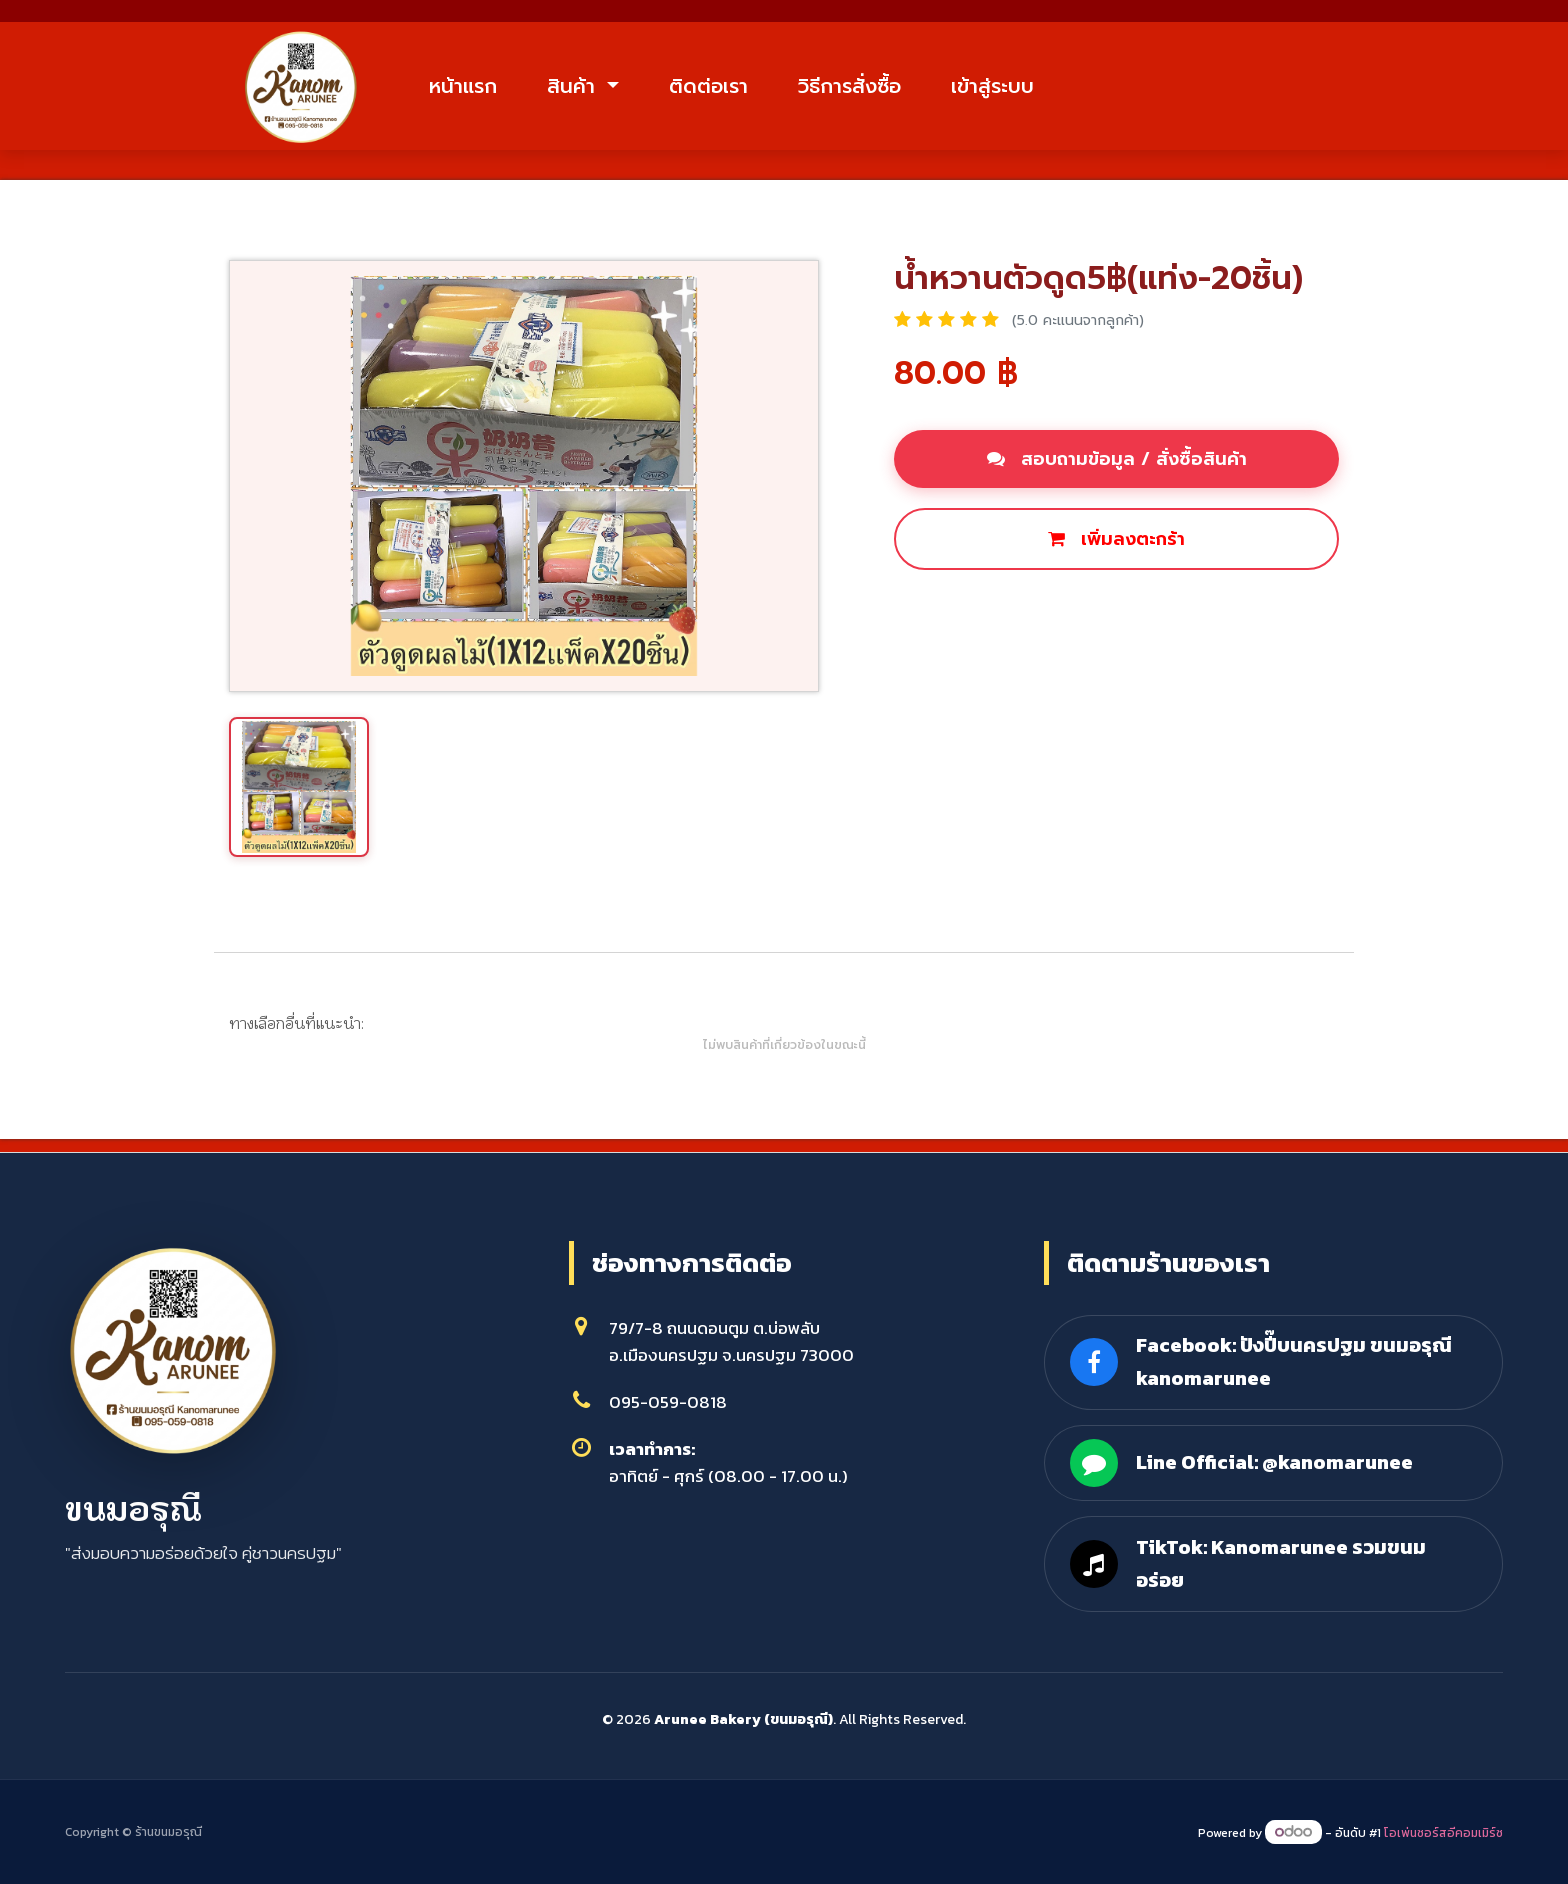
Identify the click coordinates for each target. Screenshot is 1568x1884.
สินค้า (584, 87)
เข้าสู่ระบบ (1002, 87)
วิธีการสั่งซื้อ (859, 87)
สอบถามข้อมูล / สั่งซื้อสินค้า (1117, 462)
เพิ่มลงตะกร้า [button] (1116, 542)
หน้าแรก (473, 87)
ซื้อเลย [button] (943, 610)
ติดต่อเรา (718, 87)
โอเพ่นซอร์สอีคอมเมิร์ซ (1443, 1833)
